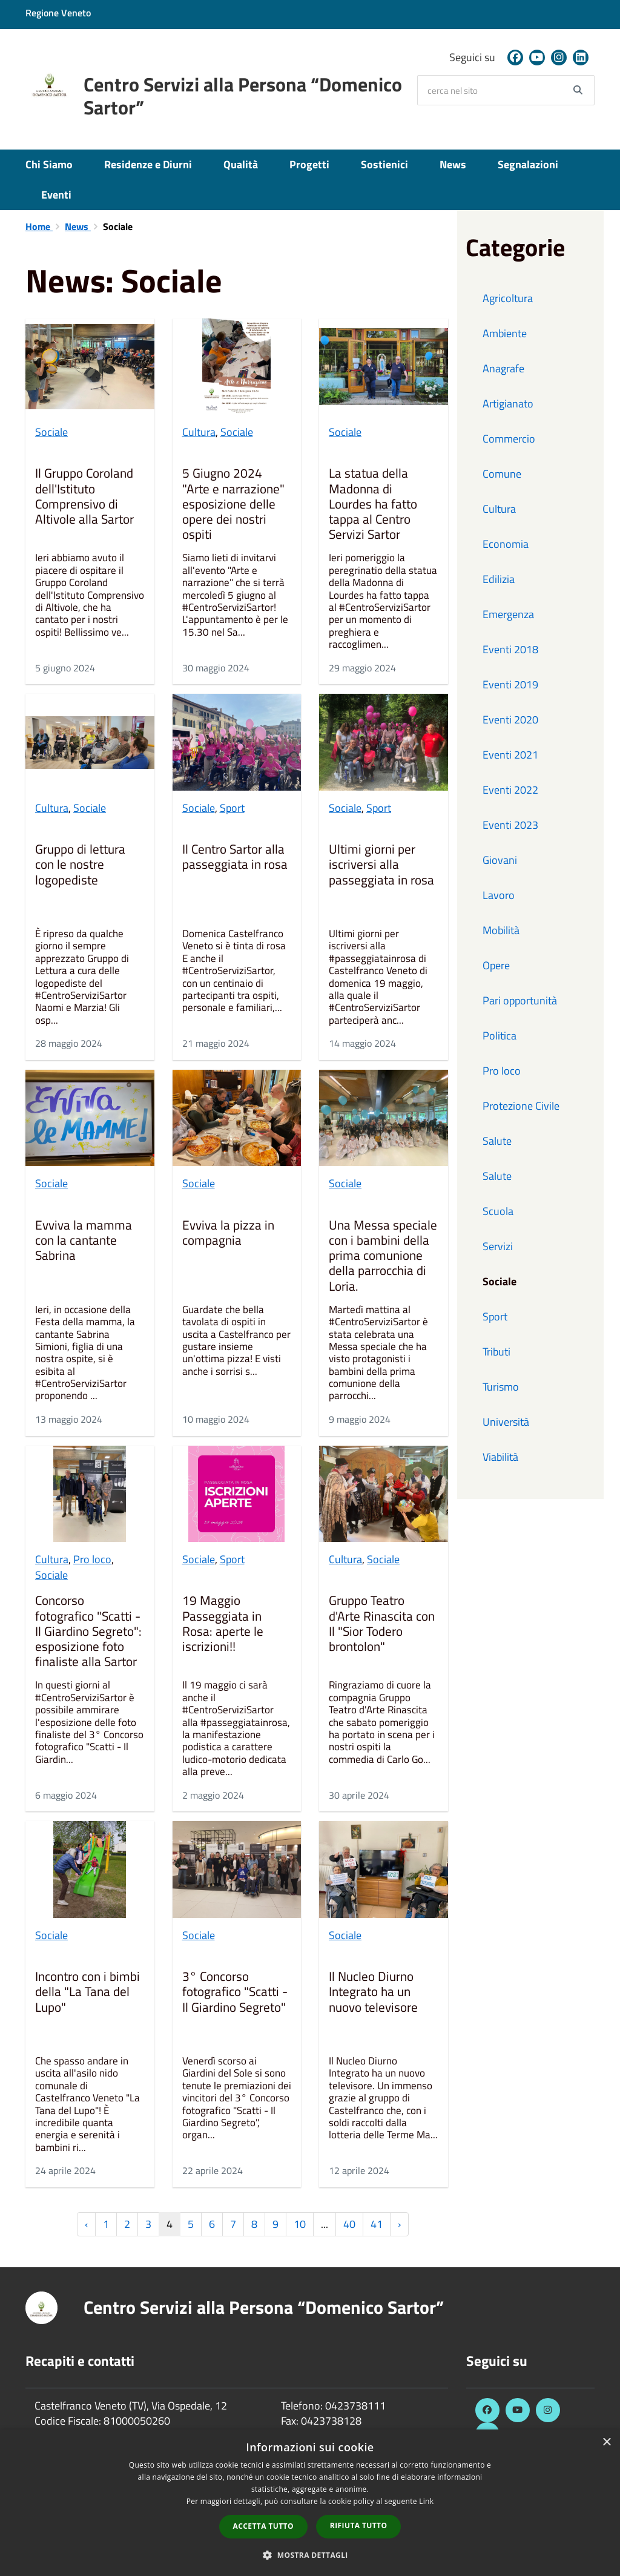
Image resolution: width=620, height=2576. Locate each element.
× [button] (606, 2442)
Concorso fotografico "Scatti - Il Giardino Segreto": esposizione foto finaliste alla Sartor (88, 1631)
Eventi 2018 (510, 649)
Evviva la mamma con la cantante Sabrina (83, 1241)
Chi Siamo (49, 164)
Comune (502, 474)
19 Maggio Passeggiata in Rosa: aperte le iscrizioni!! (222, 1624)
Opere (496, 965)
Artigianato (508, 403)
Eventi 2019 (510, 684)
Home (39, 226)
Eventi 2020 (510, 719)
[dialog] (310, 2502)
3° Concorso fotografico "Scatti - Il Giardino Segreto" (235, 1992)
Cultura (199, 432)
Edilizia (499, 579)
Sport (232, 808)
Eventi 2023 (510, 825)
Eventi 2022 (510, 790)
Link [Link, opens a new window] (426, 2501)
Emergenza (508, 614)
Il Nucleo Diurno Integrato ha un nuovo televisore (373, 1992)
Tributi (496, 1351)
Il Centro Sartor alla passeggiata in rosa (235, 858)
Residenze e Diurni (148, 164)
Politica (499, 1035)
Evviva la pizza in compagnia (228, 1233)
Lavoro (499, 895)
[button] (310, 2554)
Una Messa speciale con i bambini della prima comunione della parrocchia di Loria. (383, 1255)
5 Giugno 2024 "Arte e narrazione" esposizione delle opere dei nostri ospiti (233, 504)
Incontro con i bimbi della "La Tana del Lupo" (87, 1992)
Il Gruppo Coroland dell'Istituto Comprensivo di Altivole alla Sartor (84, 497)
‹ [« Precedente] (86, 2224)
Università (506, 1422)
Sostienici (384, 164)
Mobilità (501, 930)
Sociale (51, 432)
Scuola (498, 1211)
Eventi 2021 (510, 754)
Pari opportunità (520, 1000)
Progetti (309, 164)
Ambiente (505, 333)
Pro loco (92, 1559)
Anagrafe (503, 368)
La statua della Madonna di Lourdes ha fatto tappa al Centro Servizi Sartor (373, 504)
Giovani (500, 860)
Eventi (56, 194)
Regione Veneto (58, 12)
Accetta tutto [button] (263, 2526)
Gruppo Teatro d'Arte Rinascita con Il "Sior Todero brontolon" (382, 1624)
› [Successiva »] (399, 2224)
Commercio (509, 438)
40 (349, 2224)
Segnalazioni (528, 164)
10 (300, 2224)
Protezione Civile (521, 1106)
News (453, 164)
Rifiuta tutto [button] (359, 2525)
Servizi (498, 1246)
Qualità (240, 164)
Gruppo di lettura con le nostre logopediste (80, 865)
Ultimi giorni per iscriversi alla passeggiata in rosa (381, 865)
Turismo (501, 1387)
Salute (497, 1141)
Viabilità (500, 1457)
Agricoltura (508, 298)
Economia (506, 544)
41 (377, 2224)
